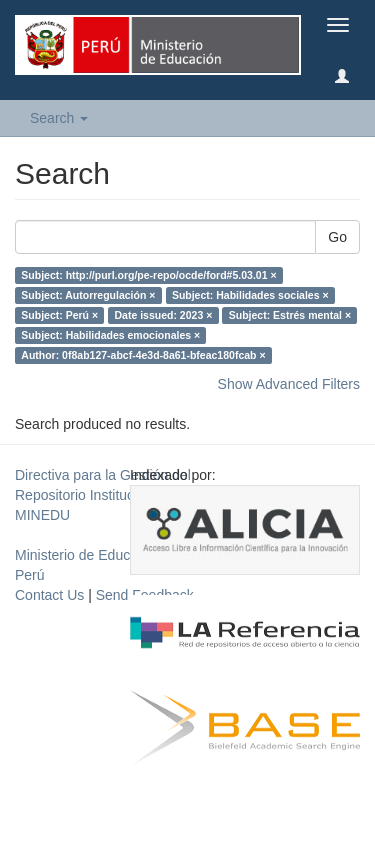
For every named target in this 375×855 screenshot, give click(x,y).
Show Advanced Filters (289, 384)
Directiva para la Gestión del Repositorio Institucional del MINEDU (103, 495)
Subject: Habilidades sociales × (250, 295)
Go (337, 237)
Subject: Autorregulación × (88, 295)
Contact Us (49, 595)
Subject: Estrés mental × (290, 315)
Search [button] (59, 118)
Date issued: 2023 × (164, 315)
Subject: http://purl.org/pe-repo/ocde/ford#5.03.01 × (148, 275)
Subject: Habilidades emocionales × (110, 335)
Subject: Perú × (59, 315)
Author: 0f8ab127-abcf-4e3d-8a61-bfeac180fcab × (143, 355)
